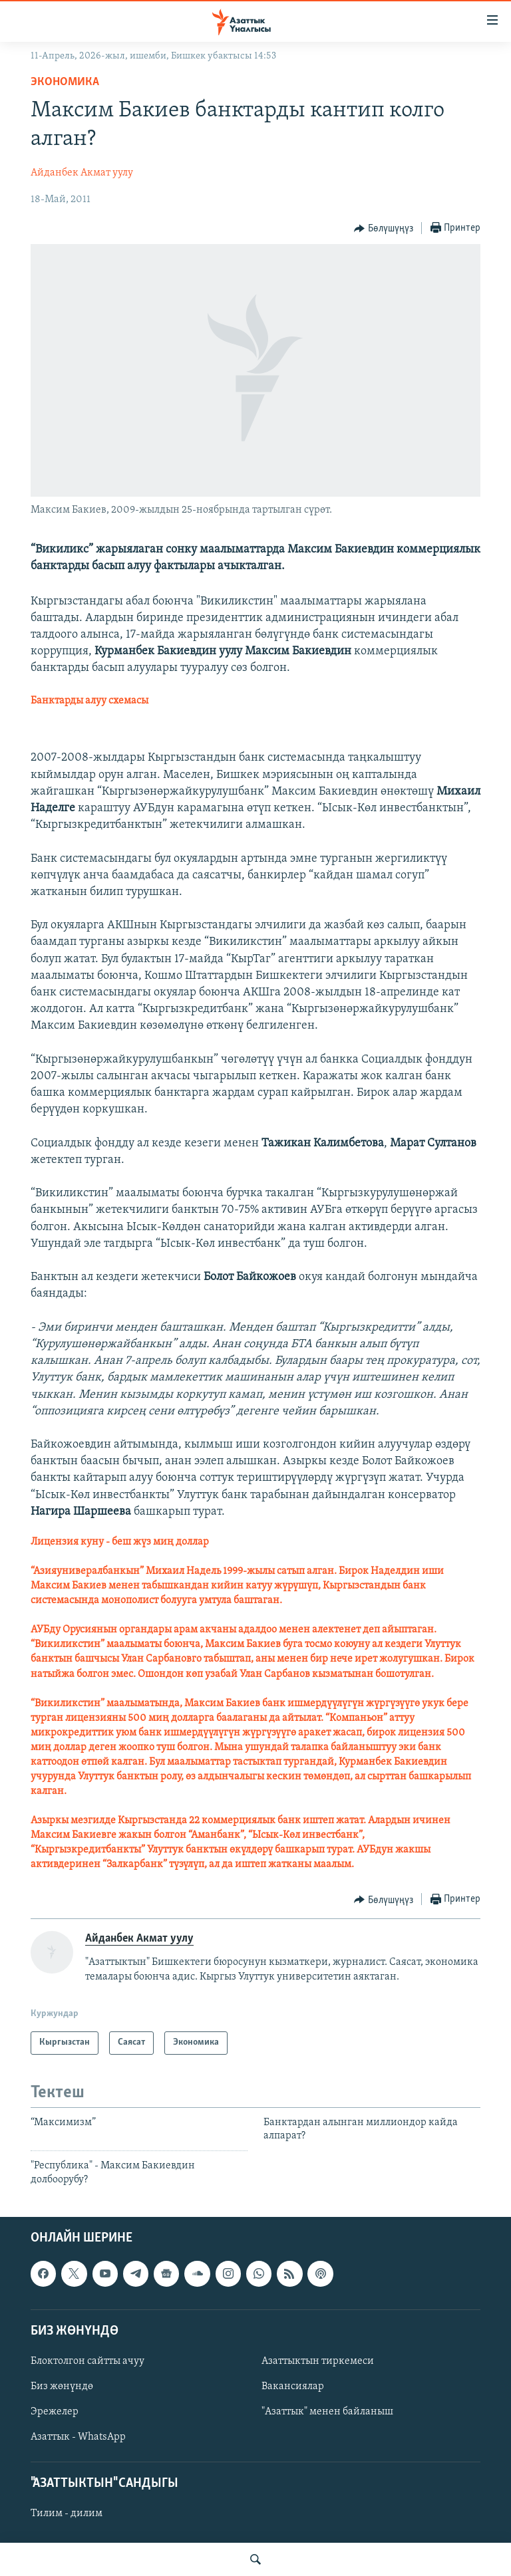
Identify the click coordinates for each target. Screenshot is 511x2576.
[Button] (383, 228)
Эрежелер (55, 2411)
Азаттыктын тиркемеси (317, 2361)
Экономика (65, 82)
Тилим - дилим (66, 2514)
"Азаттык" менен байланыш (327, 2411)
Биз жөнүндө (62, 2386)
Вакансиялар (292, 2386)
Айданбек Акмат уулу (82, 173)
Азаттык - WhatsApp (78, 2437)
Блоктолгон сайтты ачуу (87, 2361)
